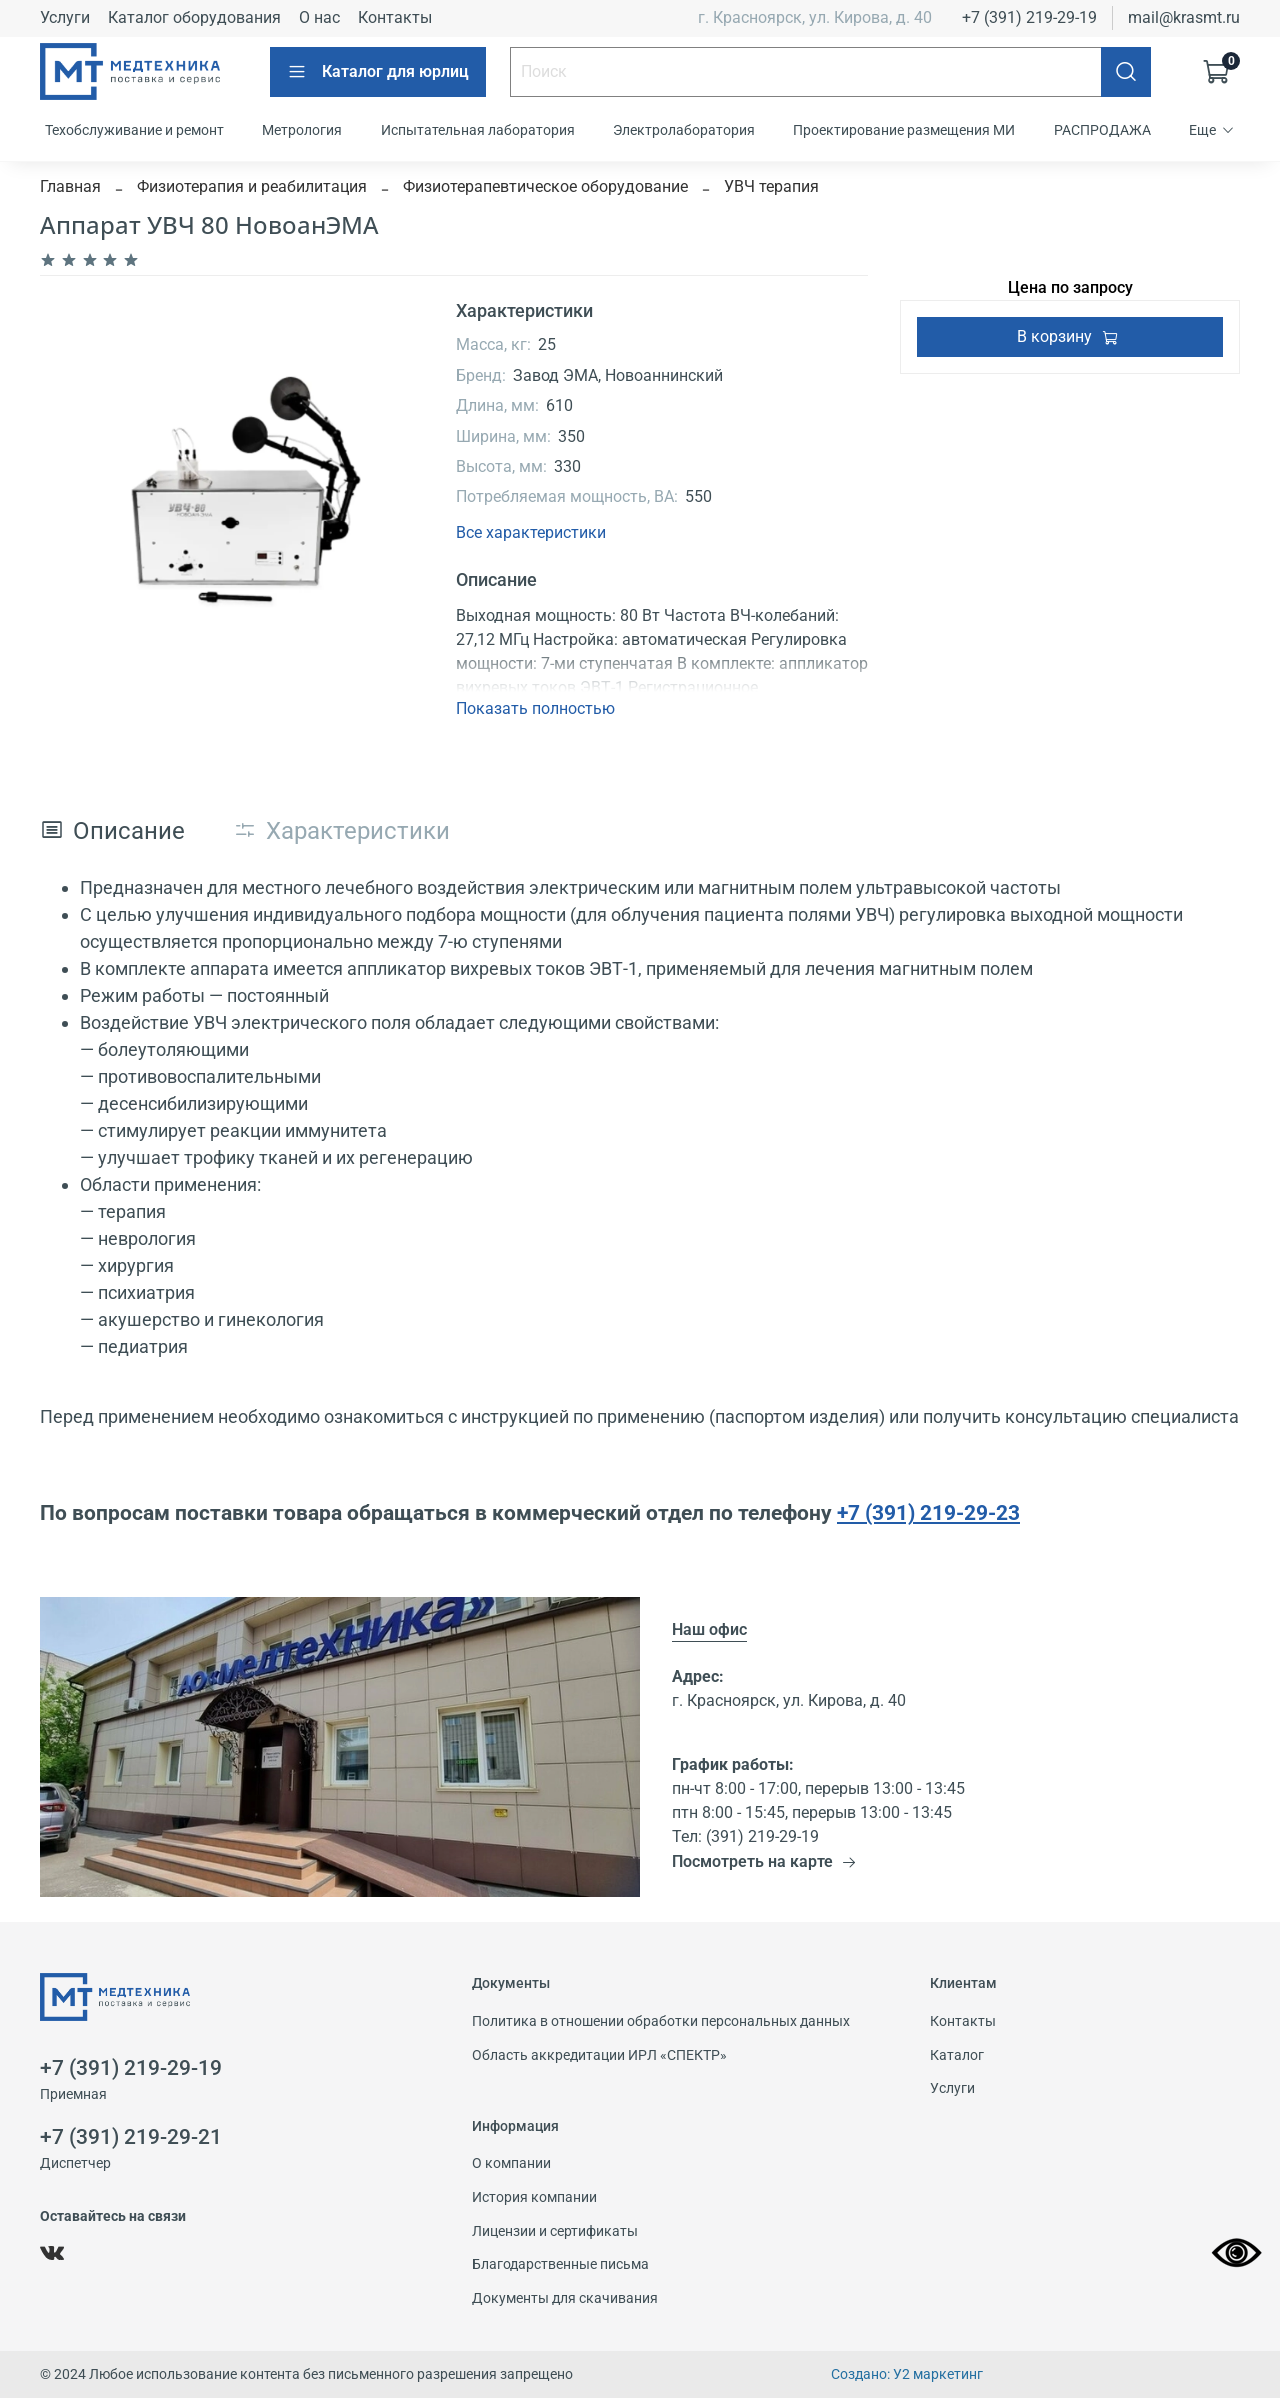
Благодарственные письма (560, 2264)
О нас (319, 17)
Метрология (302, 130)
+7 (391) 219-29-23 (928, 1512)
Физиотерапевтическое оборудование (545, 186)
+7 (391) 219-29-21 (131, 2137)
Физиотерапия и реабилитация (252, 186)
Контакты (395, 17)
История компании (534, 2197)
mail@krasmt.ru (1184, 17)
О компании (511, 2163)
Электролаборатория (684, 130)
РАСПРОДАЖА (1102, 130)
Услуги (65, 17)
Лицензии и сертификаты (555, 2231)
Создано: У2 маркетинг (907, 2374)
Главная (70, 186)
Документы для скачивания (565, 2298)
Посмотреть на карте (764, 1861)
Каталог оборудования (194, 17)
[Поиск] (1126, 72)
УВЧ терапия (771, 186)
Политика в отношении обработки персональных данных (661, 2021)
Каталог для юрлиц (378, 72)
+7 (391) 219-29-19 (1029, 17)
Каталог (957, 2055)
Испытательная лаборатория (478, 130)
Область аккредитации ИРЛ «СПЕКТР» (599, 2055)
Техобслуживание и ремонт (134, 130)
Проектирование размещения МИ (904, 130)
